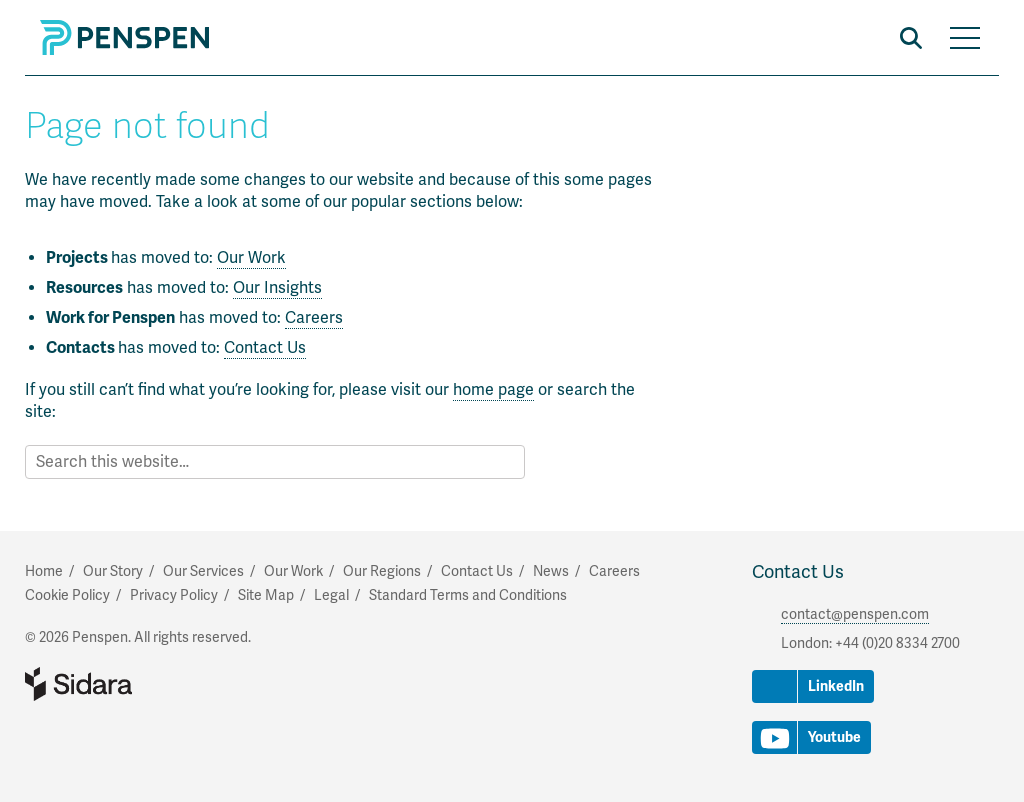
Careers (314, 318)
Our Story (113, 571)
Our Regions (382, 571)
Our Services (203, 571)
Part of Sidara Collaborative (143, 684)
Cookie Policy (67, 595)
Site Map (266, 595)
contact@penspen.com (855, 614)
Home (44, 571)
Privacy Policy (174, 595)
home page (493, 390)
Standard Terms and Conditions (468, 595)
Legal (331, 595)
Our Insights (277, 288)
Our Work (251, 258)
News (551, 571)
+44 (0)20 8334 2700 (897, 643)
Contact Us (265, 348)
